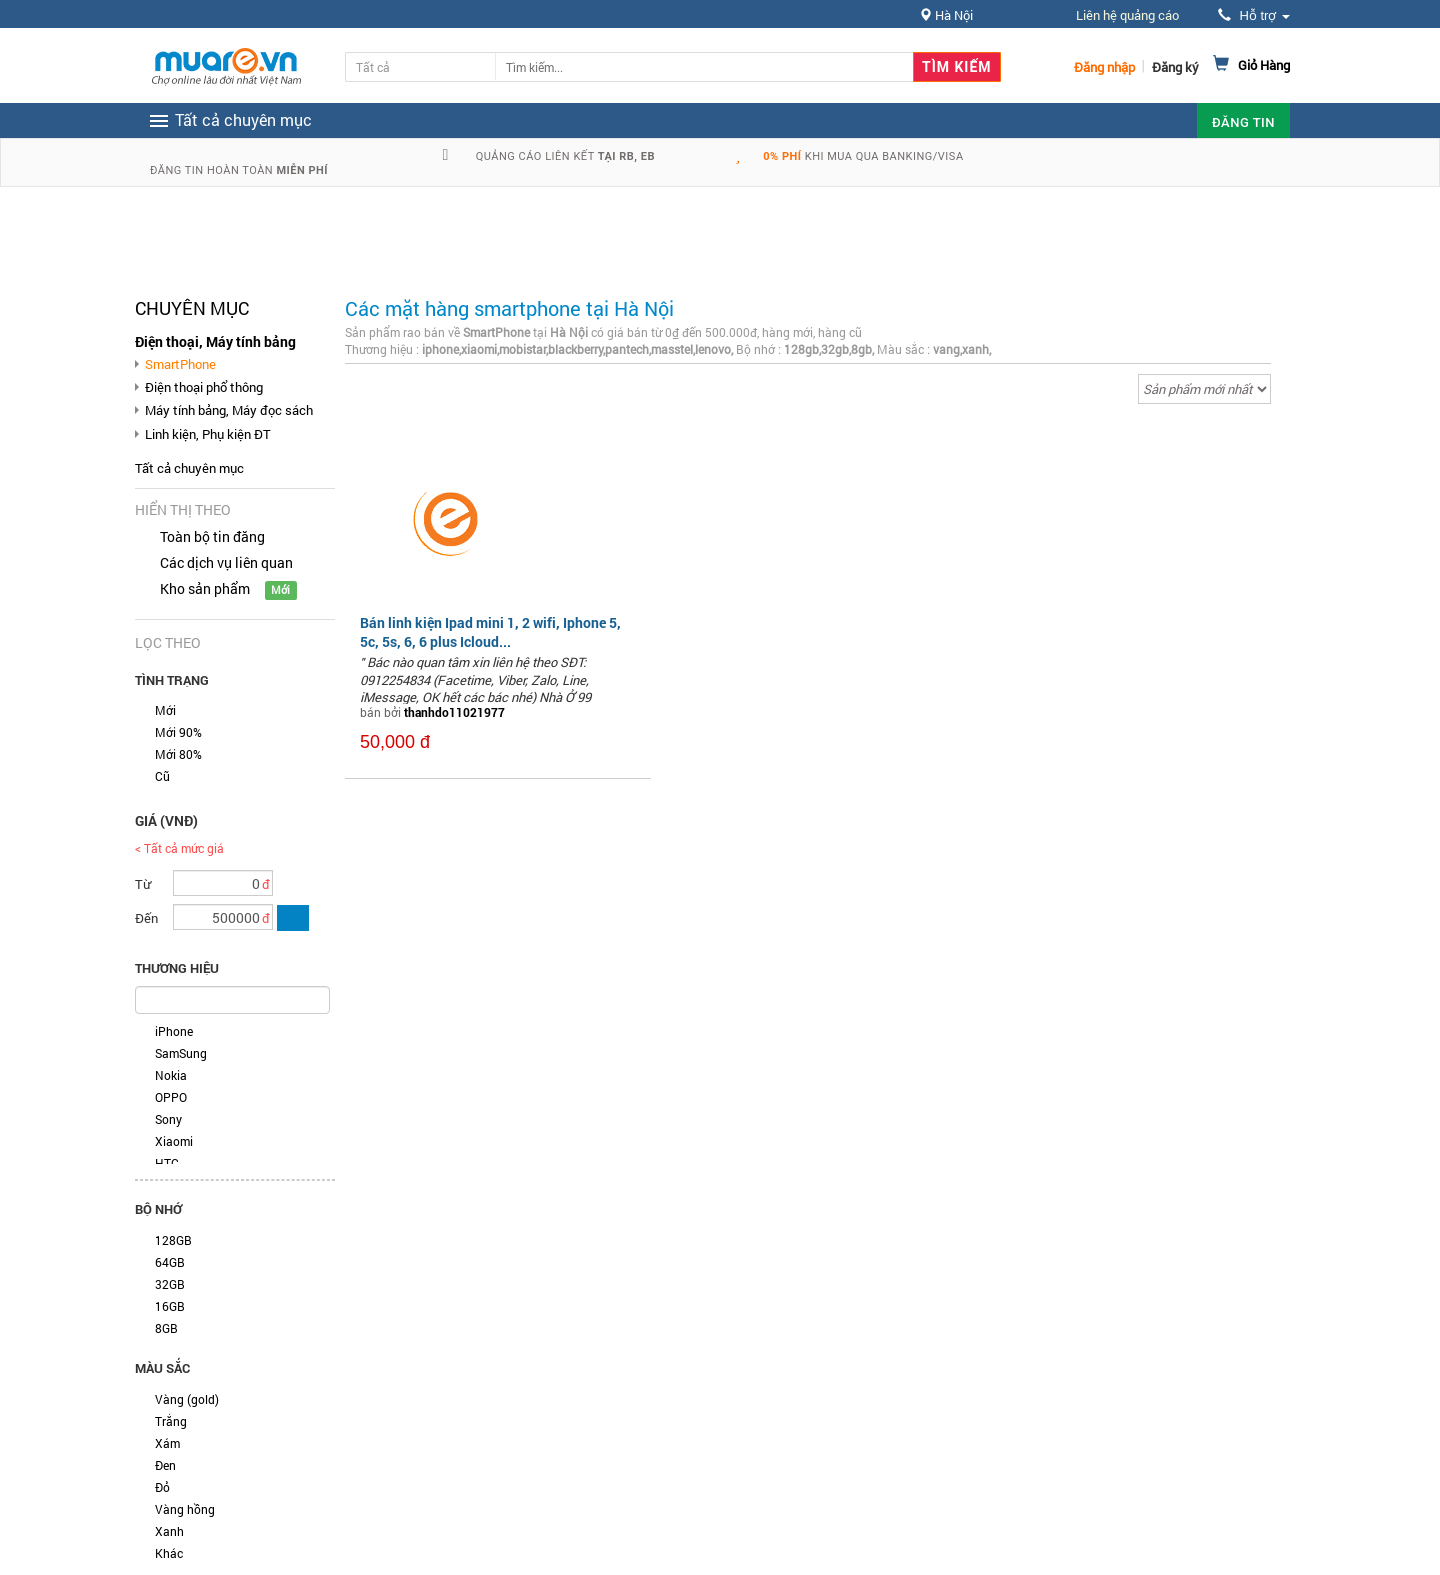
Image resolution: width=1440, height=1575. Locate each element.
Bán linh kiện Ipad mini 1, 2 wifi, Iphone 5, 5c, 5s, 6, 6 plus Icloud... (490, 631)
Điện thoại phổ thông (204, 387)
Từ (143, 884)
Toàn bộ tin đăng (212, 536)
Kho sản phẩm (205, 588)
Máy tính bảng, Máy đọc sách (229, 410)
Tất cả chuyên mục (189, 468)
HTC (167, 1163)
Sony (168, 1119)
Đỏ (162, 1487)
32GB (170, 1284)
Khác (169, 1553)
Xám (167, 1443)
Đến (146, 918)
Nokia (171, 1075)
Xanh (169, 1531)
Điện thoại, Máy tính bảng (215, 341)
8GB (166, 1328)
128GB (173, 1240)
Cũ (162, 776)
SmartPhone (180, 364)
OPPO (171, 1097)
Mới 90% (178, 732)
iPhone (174, 1031)
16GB (170, 1306)
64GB (170, 1262)
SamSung (181, 1053)
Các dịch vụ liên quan (226, 562)
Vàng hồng (185, 1509)
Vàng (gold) (187, 1399)
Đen (165, 1465)
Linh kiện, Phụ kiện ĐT (208, 434)
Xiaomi (174, 1141)
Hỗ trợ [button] (1254, 15)
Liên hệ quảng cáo (1127, 15)
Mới (165, 710)
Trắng (171, 1421)
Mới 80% (178, 754)
